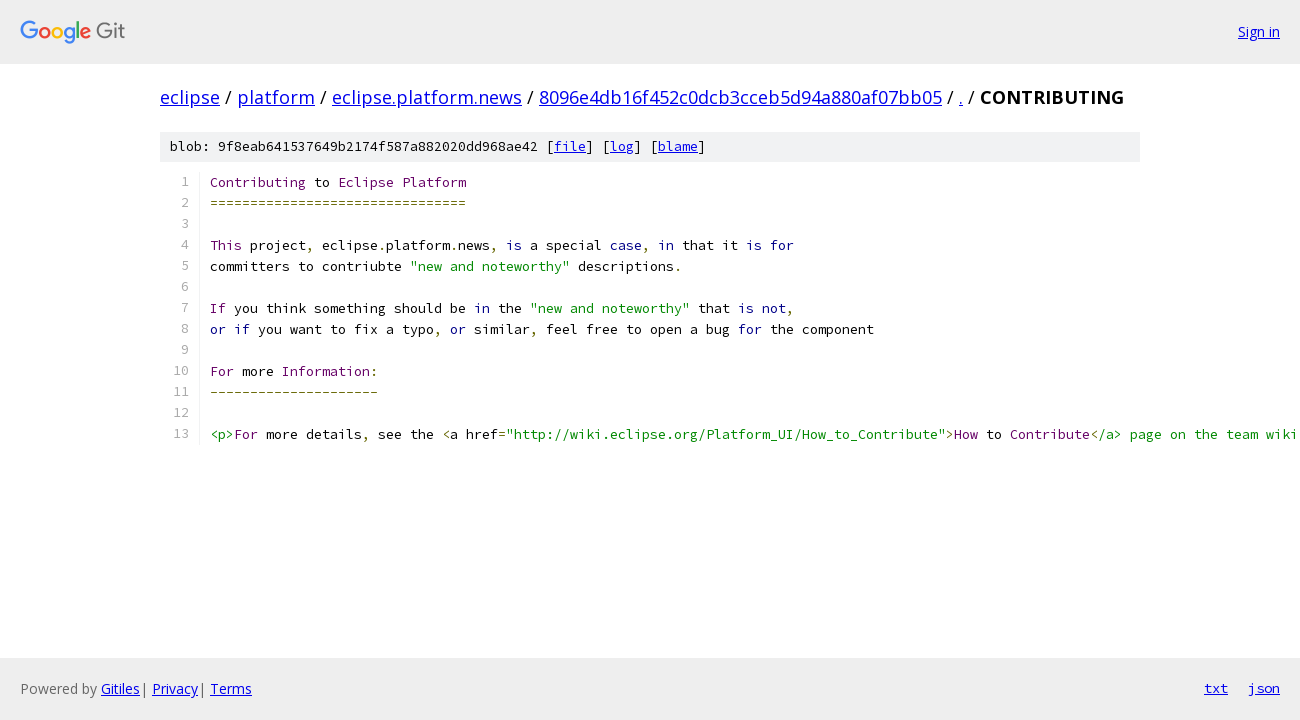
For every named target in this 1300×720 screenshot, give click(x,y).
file (570, 146)
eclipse (190, 97)
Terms (231, 688)
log (622, 146)
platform (276, 97)
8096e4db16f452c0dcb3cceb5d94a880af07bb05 (740, 97)
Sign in (1259, 31)
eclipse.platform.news (427, 97)
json (1264, 688)
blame (678, 146)
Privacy (175, 688)
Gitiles (120, 688)
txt (1216, 688)
